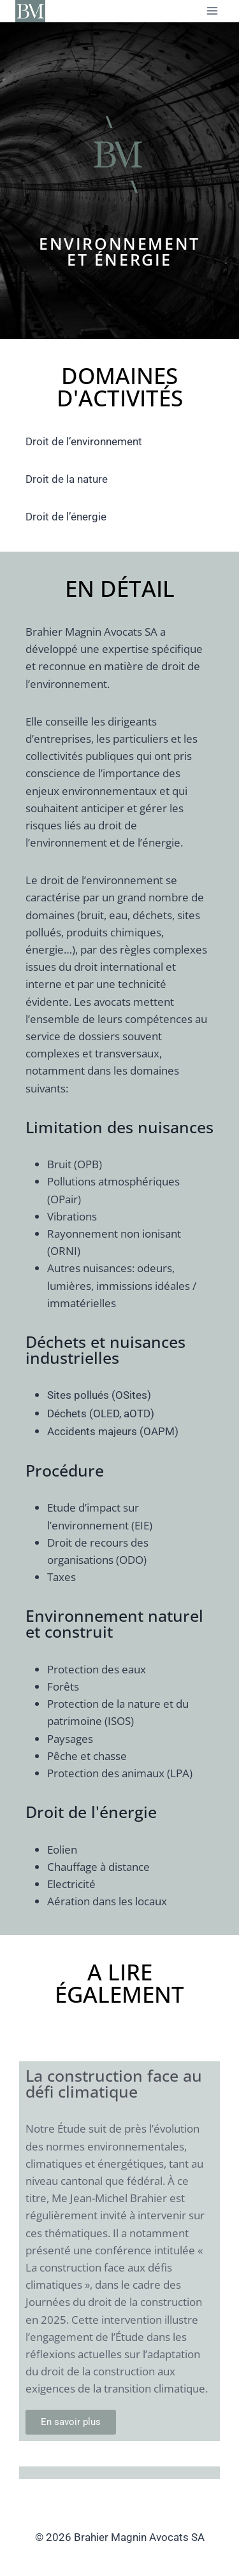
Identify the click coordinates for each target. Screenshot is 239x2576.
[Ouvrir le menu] (212, 11)
